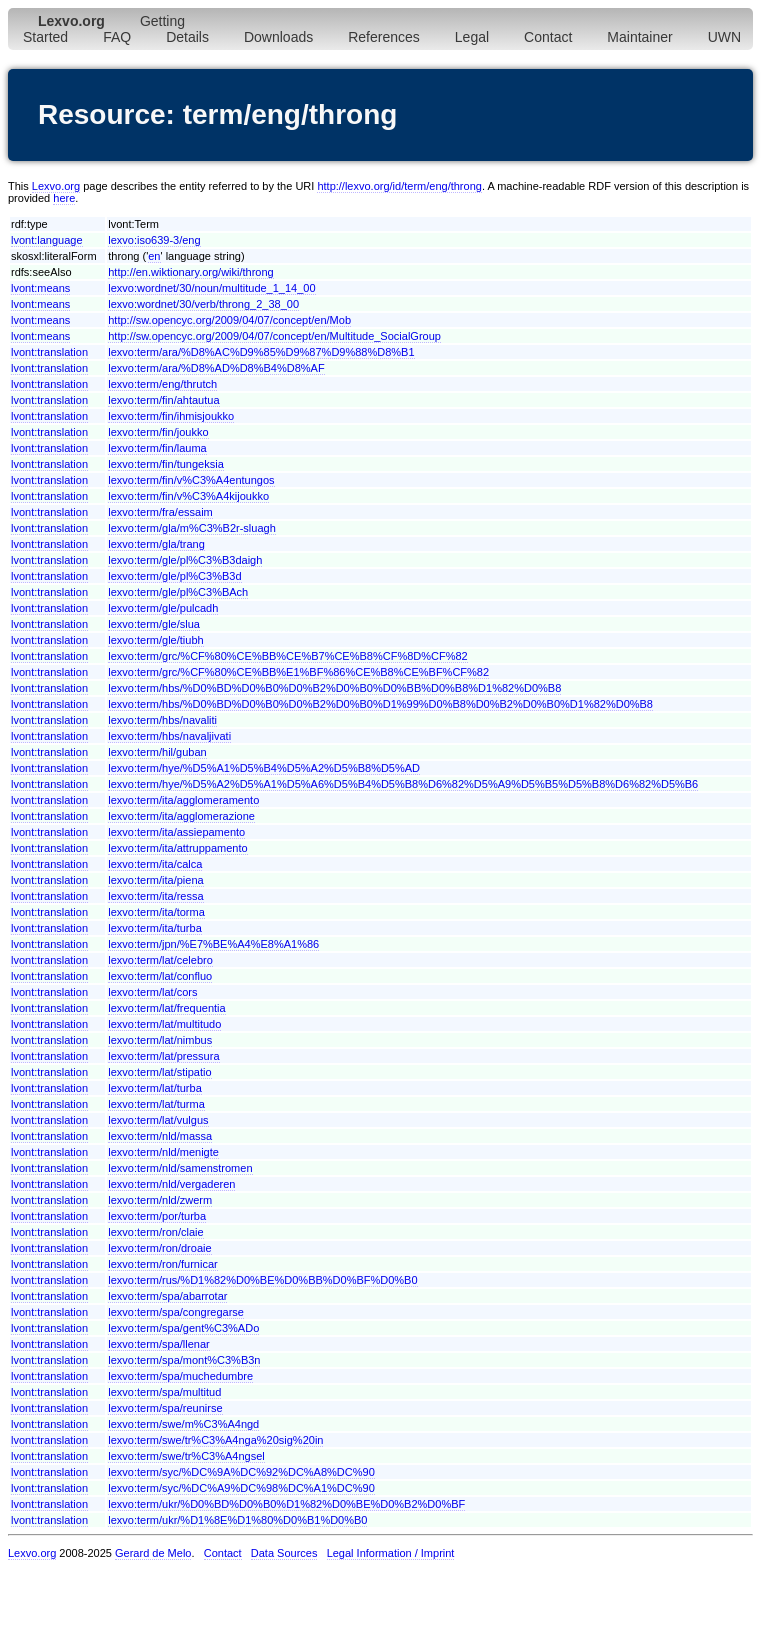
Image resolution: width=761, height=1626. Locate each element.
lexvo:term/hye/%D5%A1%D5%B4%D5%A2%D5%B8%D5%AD (264, 768)
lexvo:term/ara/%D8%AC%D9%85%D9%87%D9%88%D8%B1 (261, 352)
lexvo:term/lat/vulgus (158, 1120)
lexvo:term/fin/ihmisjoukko (171, 416)
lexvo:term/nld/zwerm (160, 1200)
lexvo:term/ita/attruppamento (177, 848)
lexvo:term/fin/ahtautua (163, 400)
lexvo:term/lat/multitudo (164, 1024)
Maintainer (639, 37)
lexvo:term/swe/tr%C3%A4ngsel (186, 1456)
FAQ (117, 37)
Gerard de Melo (153, 1553)
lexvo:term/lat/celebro (160, 960)
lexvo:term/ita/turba (155, 928)
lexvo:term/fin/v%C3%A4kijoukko (188, 496)
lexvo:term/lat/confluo (160, 976)
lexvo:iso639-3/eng (154, 240)
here (64, 198)
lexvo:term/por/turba (157, 1216)
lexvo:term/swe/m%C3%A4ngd (183, 1424)
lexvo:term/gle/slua (154, 624)
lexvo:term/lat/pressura (163, 1056)
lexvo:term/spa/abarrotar (167, 1296)
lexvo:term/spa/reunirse (165, 1408)
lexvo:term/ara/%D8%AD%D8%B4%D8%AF (216, 368)
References (384, 37)
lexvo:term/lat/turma (156, 1104)
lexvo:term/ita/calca (155, 864)
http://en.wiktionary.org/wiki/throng (190, 272)
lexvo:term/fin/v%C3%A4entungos (191, 480)
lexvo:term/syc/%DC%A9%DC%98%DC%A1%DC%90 (241, 1488)
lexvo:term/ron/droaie (159, 1248)
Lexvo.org (56, 186)
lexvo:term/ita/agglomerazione (181, 816)
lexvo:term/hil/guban (157, 752)
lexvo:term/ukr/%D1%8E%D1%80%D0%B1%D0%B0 (237, 1520)
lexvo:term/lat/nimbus (160, 1040)
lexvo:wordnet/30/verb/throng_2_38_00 (203, 304)
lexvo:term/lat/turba (155, 1088)
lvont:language (47, 240)
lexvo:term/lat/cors (152, 992)
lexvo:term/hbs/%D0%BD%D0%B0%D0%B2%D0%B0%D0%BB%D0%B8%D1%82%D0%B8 (334, 688)
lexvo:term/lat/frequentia (166, 1008)
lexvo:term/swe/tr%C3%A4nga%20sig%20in (215, 1440)
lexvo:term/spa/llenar (159, 1344)
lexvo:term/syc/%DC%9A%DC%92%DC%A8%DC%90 (241, 1472)
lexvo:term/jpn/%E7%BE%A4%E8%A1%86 (213, 944)
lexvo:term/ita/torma (156, 912)
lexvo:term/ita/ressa (155, 896)
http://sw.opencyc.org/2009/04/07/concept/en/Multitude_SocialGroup (274, 336)
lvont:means (40, 288)
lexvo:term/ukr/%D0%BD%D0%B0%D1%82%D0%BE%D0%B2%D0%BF (286, 1504)
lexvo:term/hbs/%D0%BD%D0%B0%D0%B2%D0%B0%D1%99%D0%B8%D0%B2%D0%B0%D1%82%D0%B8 (380, 704)
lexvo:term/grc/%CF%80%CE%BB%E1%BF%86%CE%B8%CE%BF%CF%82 (298, 672)
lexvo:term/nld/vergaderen (171, 1184)
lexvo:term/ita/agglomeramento (183, 800)
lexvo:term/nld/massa (160, 1136)
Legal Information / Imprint (391, 1553)
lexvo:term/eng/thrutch (162, 384)
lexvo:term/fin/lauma (157, 448)
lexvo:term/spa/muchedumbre (180, 1376)
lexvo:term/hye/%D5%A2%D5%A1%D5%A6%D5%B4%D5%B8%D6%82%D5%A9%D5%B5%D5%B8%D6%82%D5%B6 (403, 784)
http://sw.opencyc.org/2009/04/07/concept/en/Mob (229, 320)
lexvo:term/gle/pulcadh (163, 608)
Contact (548, 37)
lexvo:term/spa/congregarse (176, 1312)
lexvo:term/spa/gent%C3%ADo (183, 1328)
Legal (472, 37)
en (154, 256)
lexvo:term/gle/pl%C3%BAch (178, 592)
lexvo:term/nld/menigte (163, 1152)
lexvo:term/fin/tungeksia (166, 464)
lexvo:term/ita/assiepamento (176, 832)
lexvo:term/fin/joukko (158, 432)
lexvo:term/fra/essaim (160, 512)
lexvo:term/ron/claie (155, 1232)
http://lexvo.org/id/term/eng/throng (399, 186)
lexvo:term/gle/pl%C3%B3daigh (185, 560)
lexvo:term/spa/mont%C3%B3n (184, 1360)
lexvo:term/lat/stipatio (159, 1072)
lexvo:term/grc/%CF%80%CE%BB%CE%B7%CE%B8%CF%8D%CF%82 (287, 656)
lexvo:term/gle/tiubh (155, 640)
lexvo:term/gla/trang (156, 544)
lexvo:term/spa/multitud (164, 1392)
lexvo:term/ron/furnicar (162, 1264)
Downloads (278, 37)
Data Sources (284, 1553)
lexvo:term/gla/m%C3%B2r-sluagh (192, 528)
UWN (724, 37)
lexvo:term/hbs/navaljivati (169, 736)
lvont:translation (49, 352)
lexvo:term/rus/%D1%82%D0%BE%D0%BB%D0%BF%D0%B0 (262, 1280)
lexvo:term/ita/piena (155, 880)
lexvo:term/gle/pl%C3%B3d (174, 576)
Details (187, 37)
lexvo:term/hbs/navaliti (162, 720)
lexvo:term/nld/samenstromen (180, 1168)
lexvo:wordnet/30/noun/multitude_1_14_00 (211, 288)
